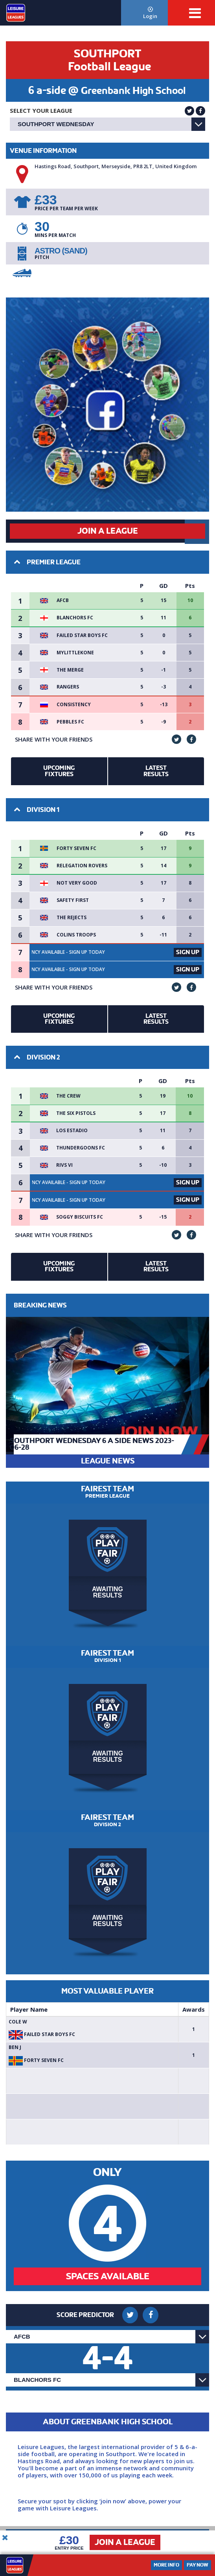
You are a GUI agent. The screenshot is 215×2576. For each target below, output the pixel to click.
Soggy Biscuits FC (79, 1217)
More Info (166, 2565)
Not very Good (77, 883)
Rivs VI (64, 1165)
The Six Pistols (76, 1113)
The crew (68, 1096)
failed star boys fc (82, 635)
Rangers (68, 687)
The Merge (70, 670)
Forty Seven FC (76, 848)
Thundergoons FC (80, 1148)
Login (150, 13)
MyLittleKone (75, 652)
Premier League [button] (47, 562)
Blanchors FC (75, 618)
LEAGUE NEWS (107, 1460)
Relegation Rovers (82, 865)
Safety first (73, 900)
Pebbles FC (70, 722)
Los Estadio (72, 1130)
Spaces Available (107, 2276)
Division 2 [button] (37, 1057)
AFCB (63, 600)
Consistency (74, 704)
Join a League (125, 2542)
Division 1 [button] (36, 809)
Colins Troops (76, 935)
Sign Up (187, 952)
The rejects (71, 917)
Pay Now (197, 2565)
